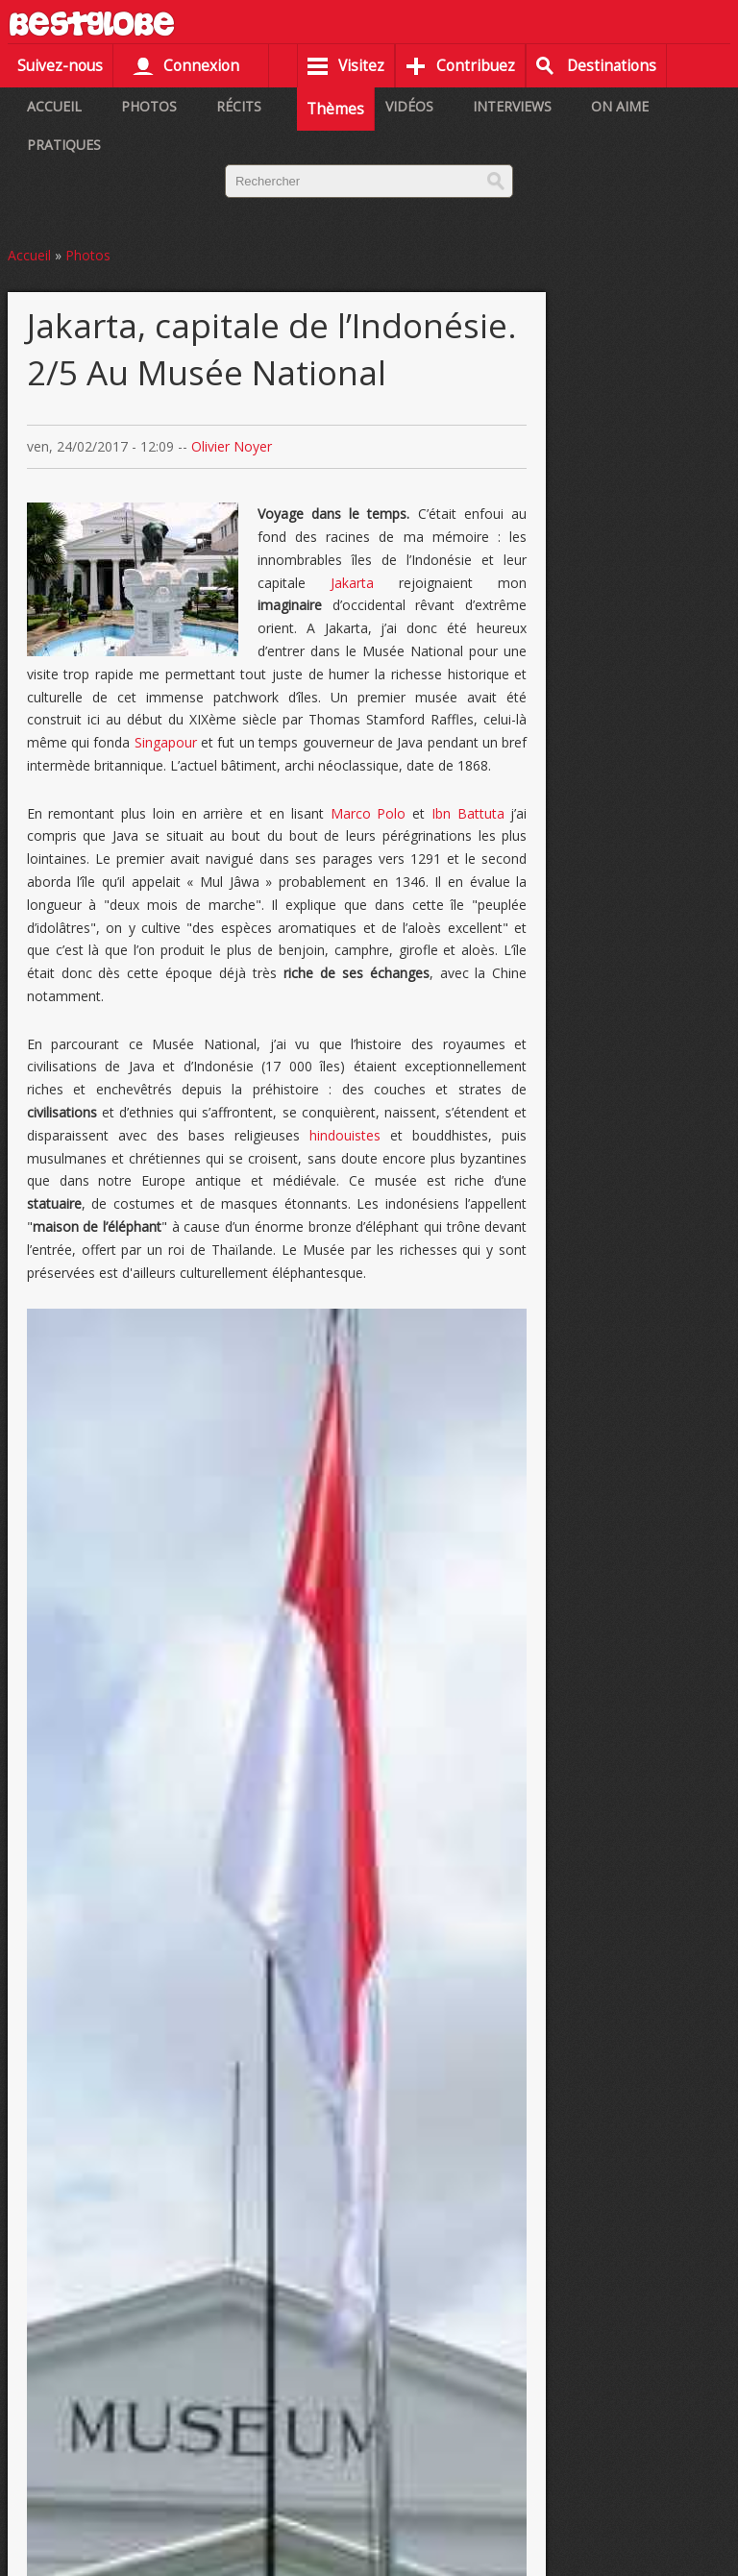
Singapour (166, 742)
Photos (149, 106)
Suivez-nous (60, 66)
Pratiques (64, 144)
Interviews (512, 106)
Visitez (361, 66)
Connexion (201, 66)
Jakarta (352, 583)
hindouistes (349, 1135)
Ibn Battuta (467, 813)
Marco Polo (368, 813)
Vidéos (409, 106)
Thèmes (335, 109)
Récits (238, 106)
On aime (620, 106)
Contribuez (475, 66)
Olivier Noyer (231, 446)
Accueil (54, 106)
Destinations (611, 66)
